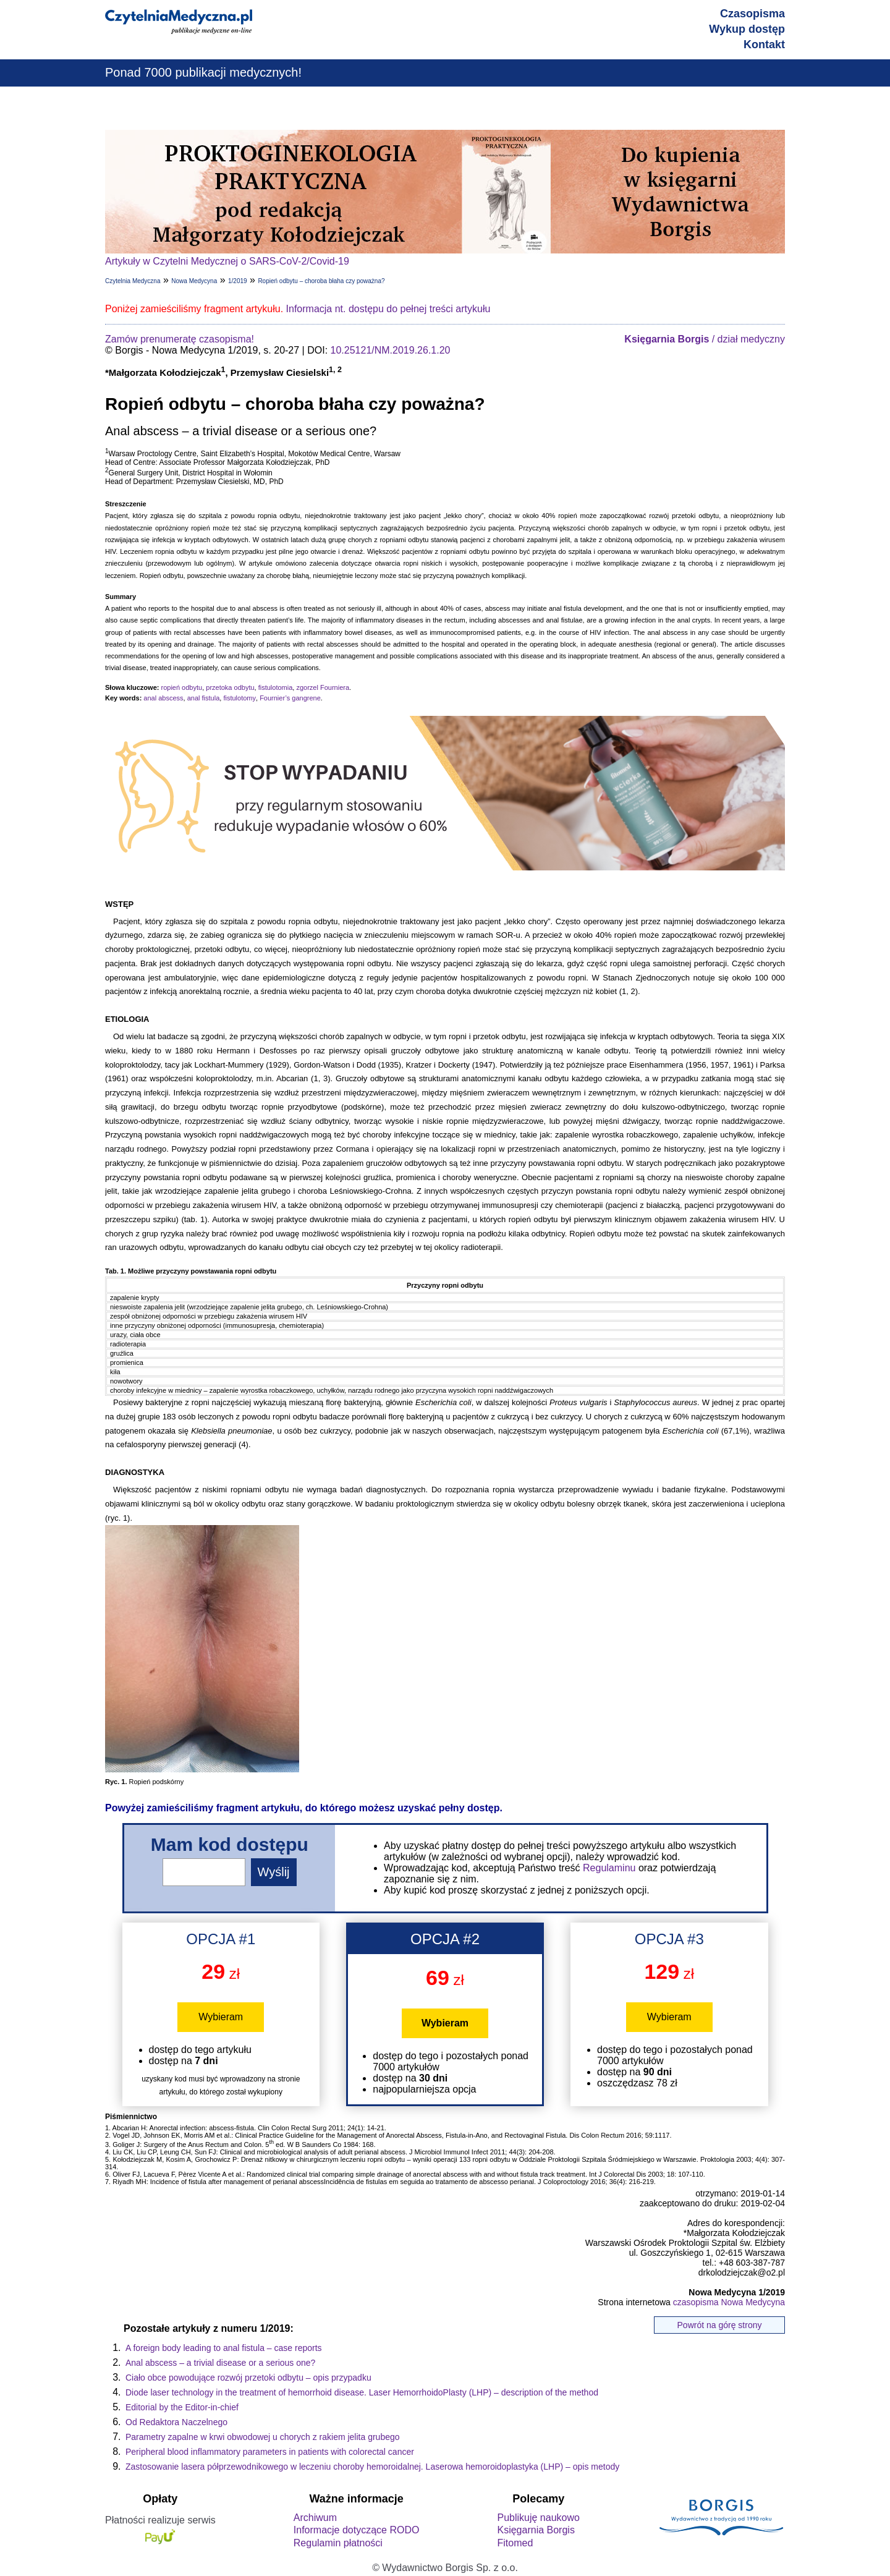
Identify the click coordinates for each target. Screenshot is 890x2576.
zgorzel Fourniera (322, 687)
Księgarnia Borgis (535, 2530)
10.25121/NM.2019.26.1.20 (391, 350)
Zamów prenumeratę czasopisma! (179, 339)
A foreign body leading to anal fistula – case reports (223, 2348)
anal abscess (163, 698)
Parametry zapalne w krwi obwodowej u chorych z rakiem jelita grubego (262, 2437)
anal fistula (203, 698)
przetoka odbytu (230, 687)
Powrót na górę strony (719, 2325)
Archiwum (315, 2517)
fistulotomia (275, 687)
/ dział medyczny (704, 339)
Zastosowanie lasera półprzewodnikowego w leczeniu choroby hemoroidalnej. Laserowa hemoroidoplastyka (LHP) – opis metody (372, 2467)
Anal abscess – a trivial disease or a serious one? (220, 2363)
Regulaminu (609, 1868)
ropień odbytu (181, 687)
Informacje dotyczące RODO (357, 2530)
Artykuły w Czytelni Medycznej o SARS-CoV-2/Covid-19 (227, 261)
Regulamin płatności (338, 2543)
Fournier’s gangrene (290, 698)
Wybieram (220, 2017)
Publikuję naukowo (538, 2517)
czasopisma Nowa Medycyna (729, 2302)
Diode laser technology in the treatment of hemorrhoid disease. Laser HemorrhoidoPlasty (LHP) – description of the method (361, 2392)
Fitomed (515, 2543)
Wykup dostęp (747, 29)
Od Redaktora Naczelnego (176, 2422)
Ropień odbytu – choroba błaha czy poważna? (321, 281)
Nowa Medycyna (194, 281)
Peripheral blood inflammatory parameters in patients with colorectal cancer (269, 2452)
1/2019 (237, 281)
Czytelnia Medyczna (132, 281)
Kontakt (764, 44)
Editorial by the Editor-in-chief (182, 2407)
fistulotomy (239, 698)
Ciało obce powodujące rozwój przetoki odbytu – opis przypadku (248, 2378)
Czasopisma (752, 13)
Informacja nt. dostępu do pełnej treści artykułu (388, 309)
